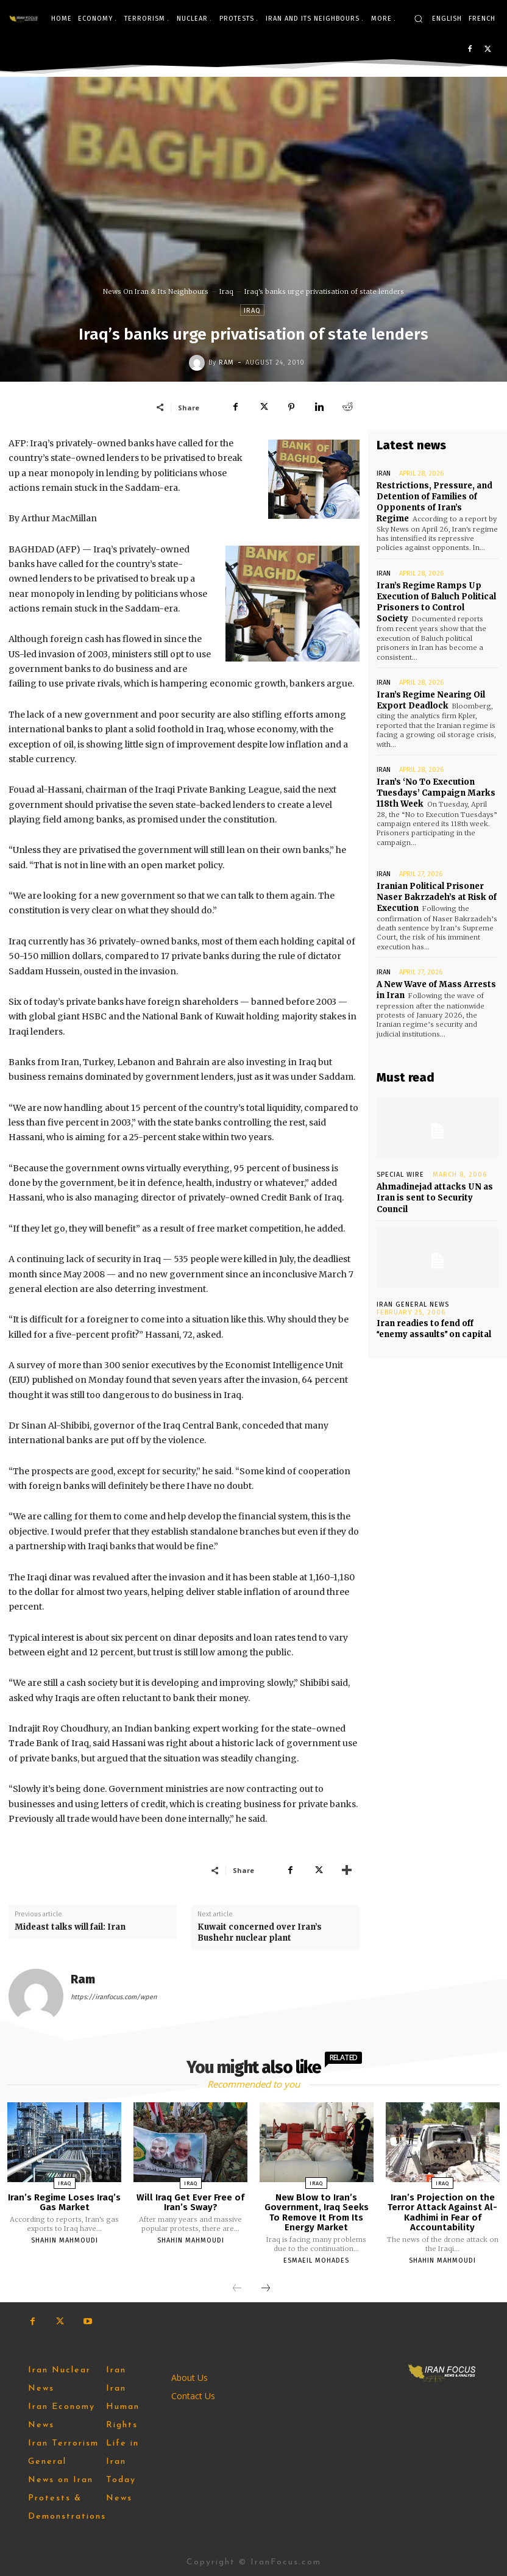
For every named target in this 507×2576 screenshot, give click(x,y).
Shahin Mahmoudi (64, 2240)
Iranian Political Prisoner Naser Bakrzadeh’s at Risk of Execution (437, 897)
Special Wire (400, 1174)
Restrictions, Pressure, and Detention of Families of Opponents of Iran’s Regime (434, 502)
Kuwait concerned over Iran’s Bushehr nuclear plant (259, 1932)
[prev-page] (237, 2288)
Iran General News (413, 1304)
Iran (384, 473)
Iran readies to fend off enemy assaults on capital (434, 1329)
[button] (418, 18)
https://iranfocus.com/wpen (114, 1997)
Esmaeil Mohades (316, 2260)
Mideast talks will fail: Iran (70, 1927)
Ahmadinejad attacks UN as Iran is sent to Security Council (435, 1198)
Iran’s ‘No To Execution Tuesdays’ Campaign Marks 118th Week (436, 793)
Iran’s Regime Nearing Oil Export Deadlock (431, 700)
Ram (226, 362)
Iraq (226, 291)
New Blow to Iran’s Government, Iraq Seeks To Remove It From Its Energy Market (316, 2212)
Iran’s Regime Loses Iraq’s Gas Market (64, 2202)
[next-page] (266, 2288)
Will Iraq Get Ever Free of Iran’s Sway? (190, 2202)
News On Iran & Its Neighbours (155, 291)
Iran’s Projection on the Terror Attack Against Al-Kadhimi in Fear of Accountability (442, 2212)
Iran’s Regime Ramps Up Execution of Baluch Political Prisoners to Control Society (436, 602)
